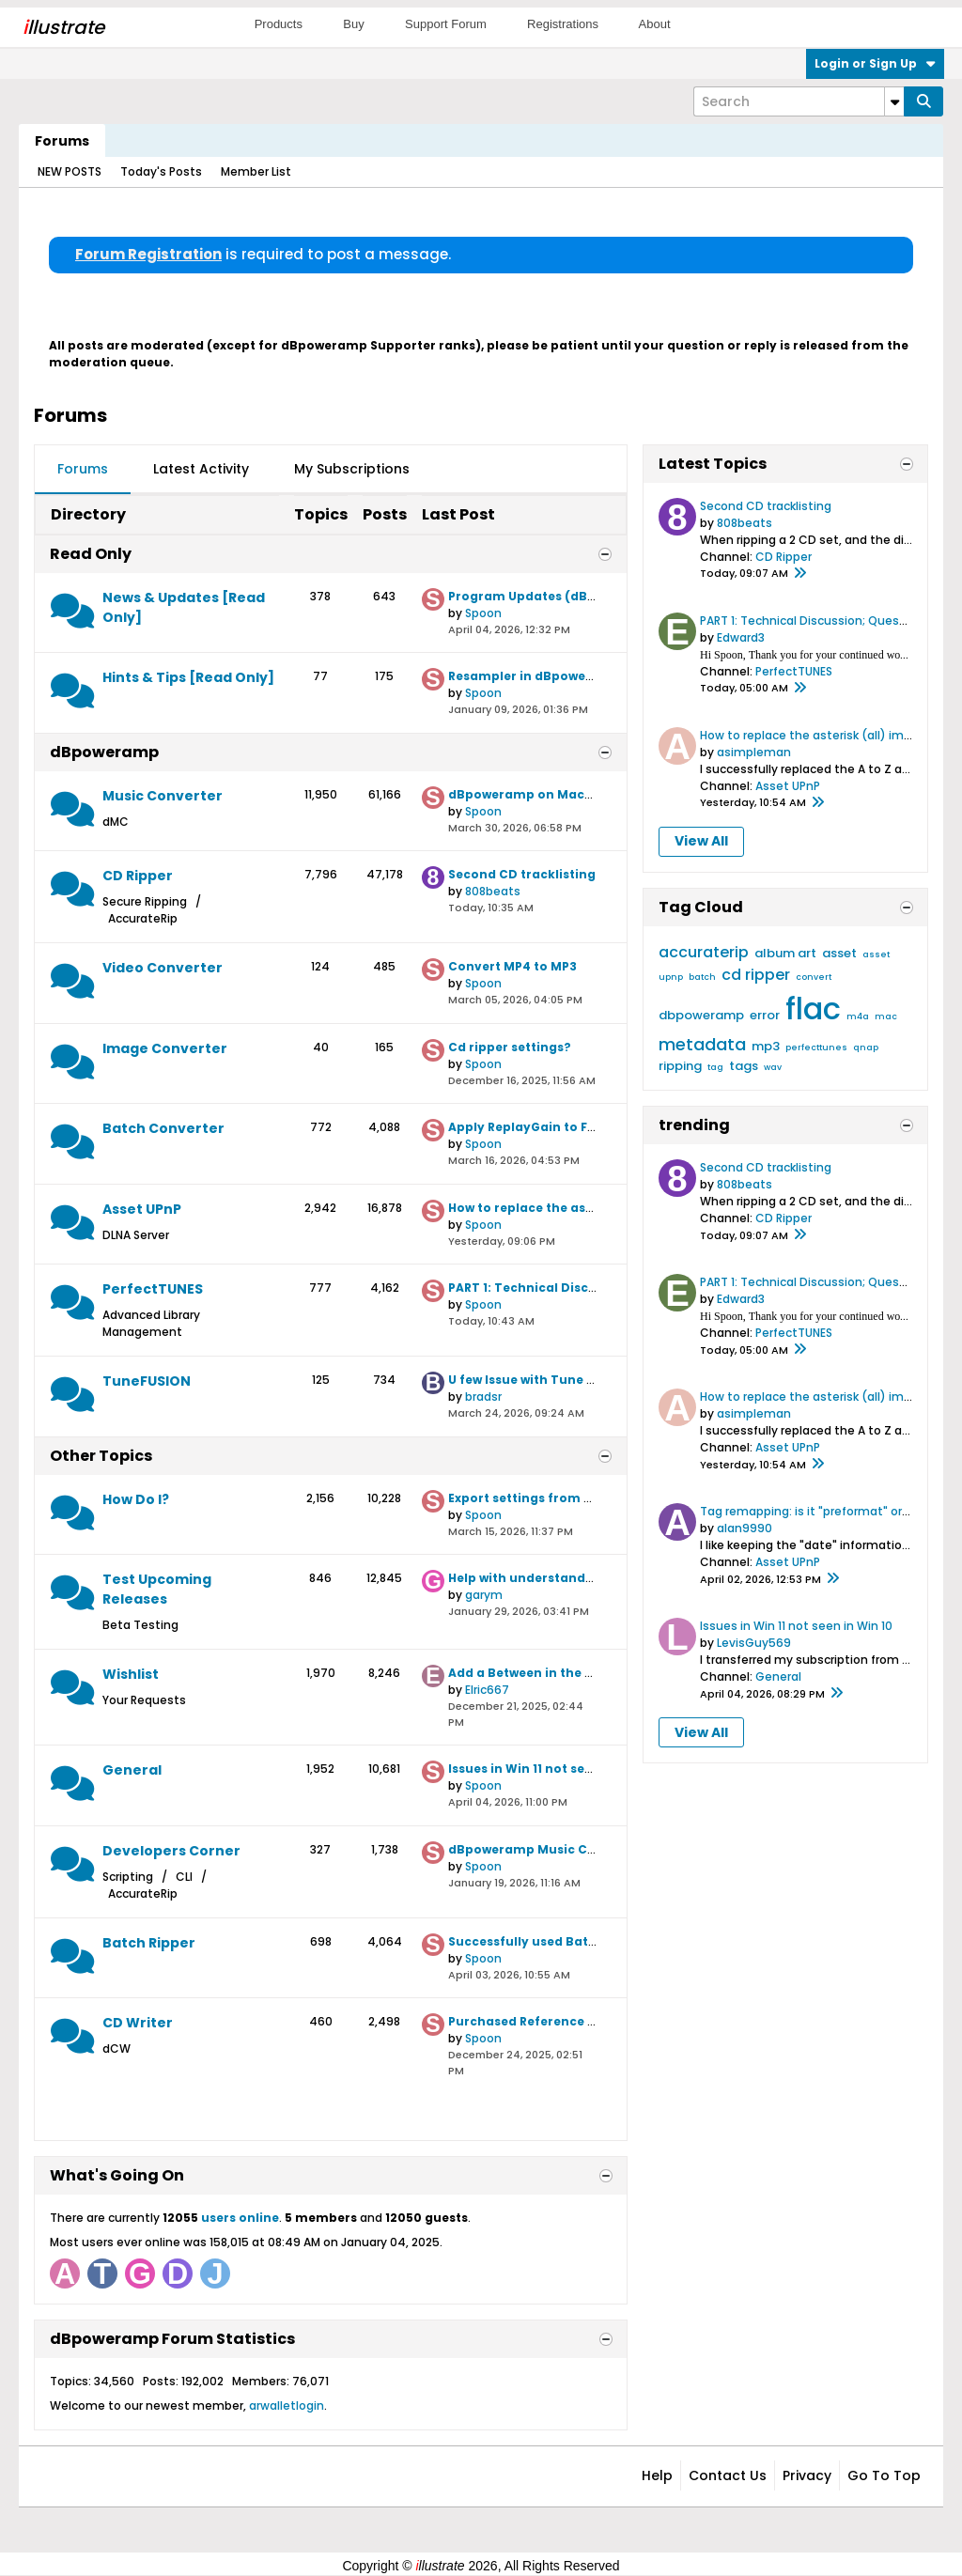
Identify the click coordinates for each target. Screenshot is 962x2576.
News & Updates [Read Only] (183, 607)
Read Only (91, 554)
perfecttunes (816, 1047)
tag (715, 1067)
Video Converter (162, 967)
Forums (62, 141)
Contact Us (728, 2475)
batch (702, 977)
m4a (857, 1016)
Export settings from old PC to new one (572, 1498)
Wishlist (130, 1674)
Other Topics (101, 1455)
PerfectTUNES (152, 1289)
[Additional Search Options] (894, 101)
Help (657, 2475)
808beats (492, 891)
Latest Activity (201, 468)
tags (743, 1066)
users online (240, 2218)
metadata (702, 1044)
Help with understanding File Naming (566, 1578)
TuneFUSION (146, 1381)
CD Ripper (137, 875)
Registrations (562, 24)
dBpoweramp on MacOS (525, 794)
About (655, 24)
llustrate (63, 27)
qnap (865, 1047)
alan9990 (744, 1528)
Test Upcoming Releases (156, 1589)
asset (839, 953)
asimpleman (754, 752)
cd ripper (756, 974)
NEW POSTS (69, 171)
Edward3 (741, 637)
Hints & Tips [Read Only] (188, 677)
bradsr (483, 1396)
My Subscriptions (352, 468)
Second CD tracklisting (522, 874)
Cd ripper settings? (509, 1047)
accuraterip (704, 952)
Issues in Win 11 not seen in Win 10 (553, 1769)
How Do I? (135, 1499)
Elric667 (487, 1690)
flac (813, 1008)
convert (813, 977)
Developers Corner (171, 1850)
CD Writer (137, 2022)
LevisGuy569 (754, 1643)
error (765, 1015)
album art (785, 953)
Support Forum (446, 24)
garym (484, 1595)
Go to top (884, 2475)
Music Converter (162, 795)
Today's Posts (161, 171)
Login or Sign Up (875, 63)
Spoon (483, 613)
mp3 (766, 1046)
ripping (680, 1066)
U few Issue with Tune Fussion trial (556, 1380)
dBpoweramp (104, 752)
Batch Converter (163, 1128)
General (132, 1770)
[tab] (83, 469)
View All (701, 840)
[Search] (798, 101)
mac (886, 1016)
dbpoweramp (701, 1015)
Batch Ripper (148, 1942)
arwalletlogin (286, 2405)
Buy (353, 24)
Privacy (807, 2475)
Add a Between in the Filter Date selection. (582, 1673)
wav (773, 1067)
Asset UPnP (141, 1209)
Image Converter (164, 1048)
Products (279, 24)
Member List (256, 171)
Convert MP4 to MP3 (512, 966)
